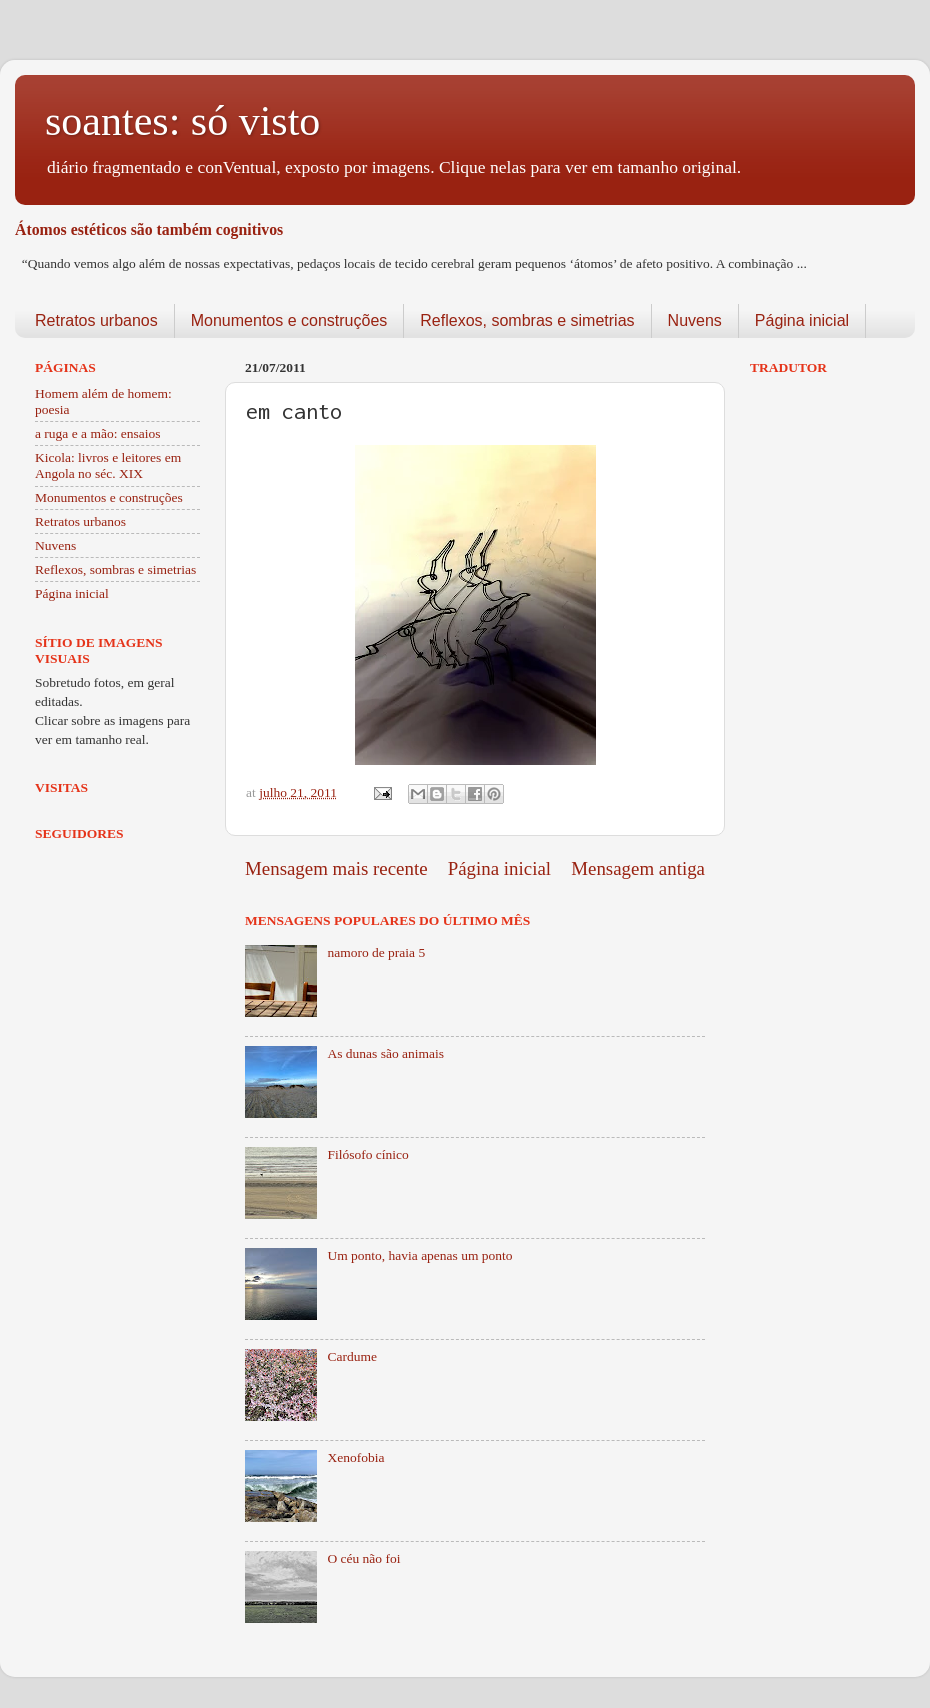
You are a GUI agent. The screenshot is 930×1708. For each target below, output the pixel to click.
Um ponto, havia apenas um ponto (419, 1255)
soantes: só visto (182, 121)
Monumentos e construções (289, 320)
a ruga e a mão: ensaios (98, 433)
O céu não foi (363, 1558)
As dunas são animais (385, 1053)
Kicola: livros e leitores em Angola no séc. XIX (108, 465)
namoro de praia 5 (376, 952)
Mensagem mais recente (336, 868)
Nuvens (695, 320)
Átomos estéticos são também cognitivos (149, 229)
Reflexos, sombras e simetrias (527, 320)
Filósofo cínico (367, 1154)
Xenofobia (355, 1457)
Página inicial (802, 320)
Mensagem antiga (638, 868)
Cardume (352, 1356)
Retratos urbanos (96, 320)
